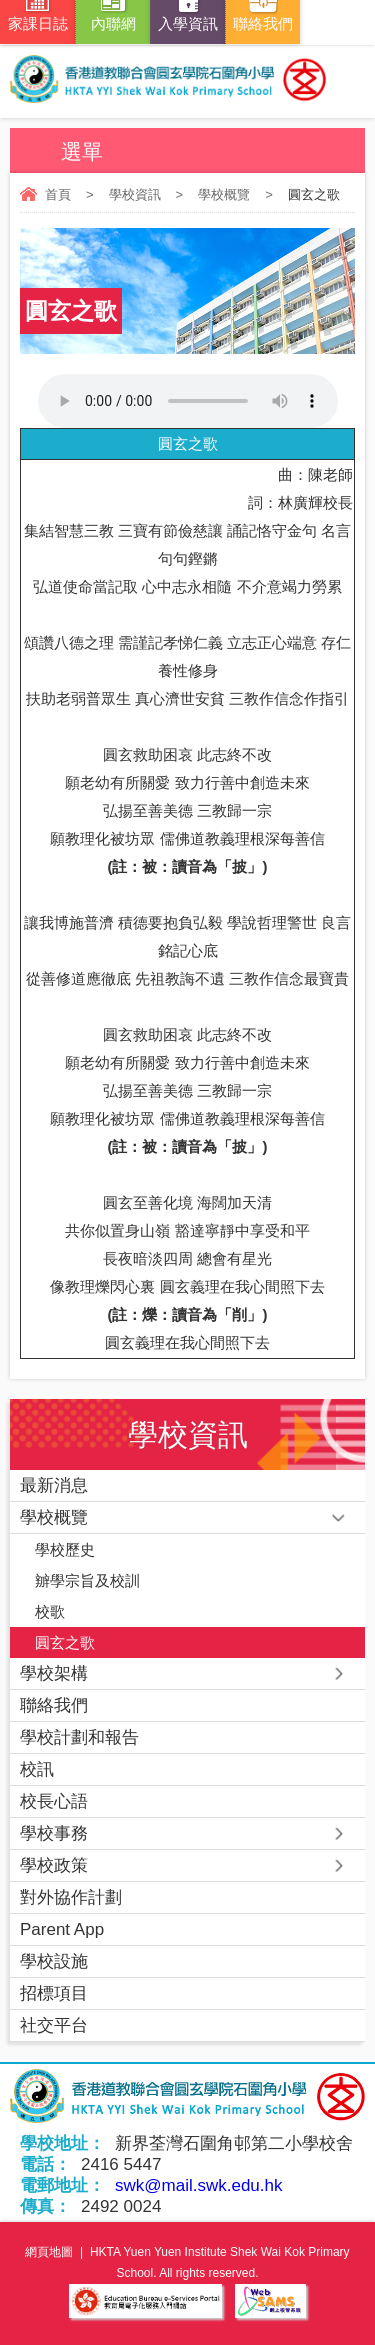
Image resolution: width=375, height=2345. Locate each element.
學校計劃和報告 (79, 1737)
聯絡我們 (54, 1705)
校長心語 (54, 1801)
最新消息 (54, 1485)
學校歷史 (65, 1549)
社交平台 (54, 2025)
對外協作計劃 (71, 1897)
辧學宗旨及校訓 (87, 1580)
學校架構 (54, 1673)
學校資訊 (135, 194)
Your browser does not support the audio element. (188, 401)
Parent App (62, 1929)
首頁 (58, 194)
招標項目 (54, 1993)
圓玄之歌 (65, 1642)
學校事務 (54, 1833)
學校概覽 (224, 194)
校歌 (50, 1611)
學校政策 (54, 1865)
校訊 (37, 1769)
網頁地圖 (49, 2252)
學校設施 (54, 1961)
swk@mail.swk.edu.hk (198, 2185)
